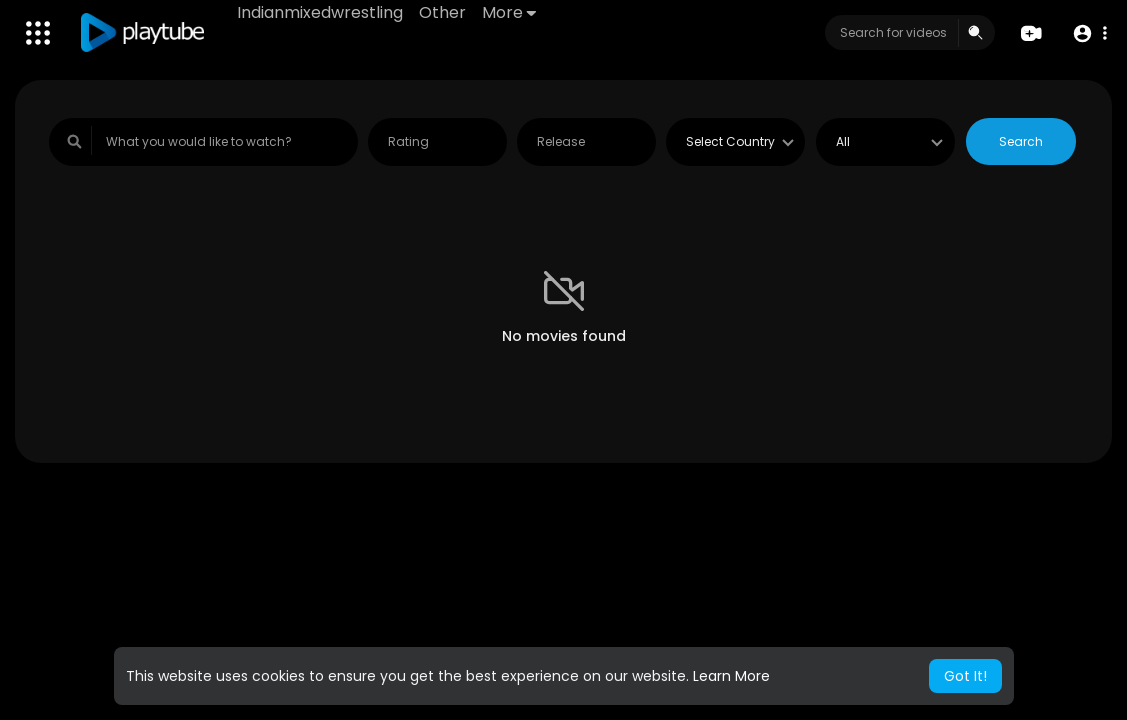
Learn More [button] (731, 676)
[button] (1089, 33)
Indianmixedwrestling (320, 12)
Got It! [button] (965, 676)
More (509, 12)
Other (442, 12)
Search (1021, 141)
